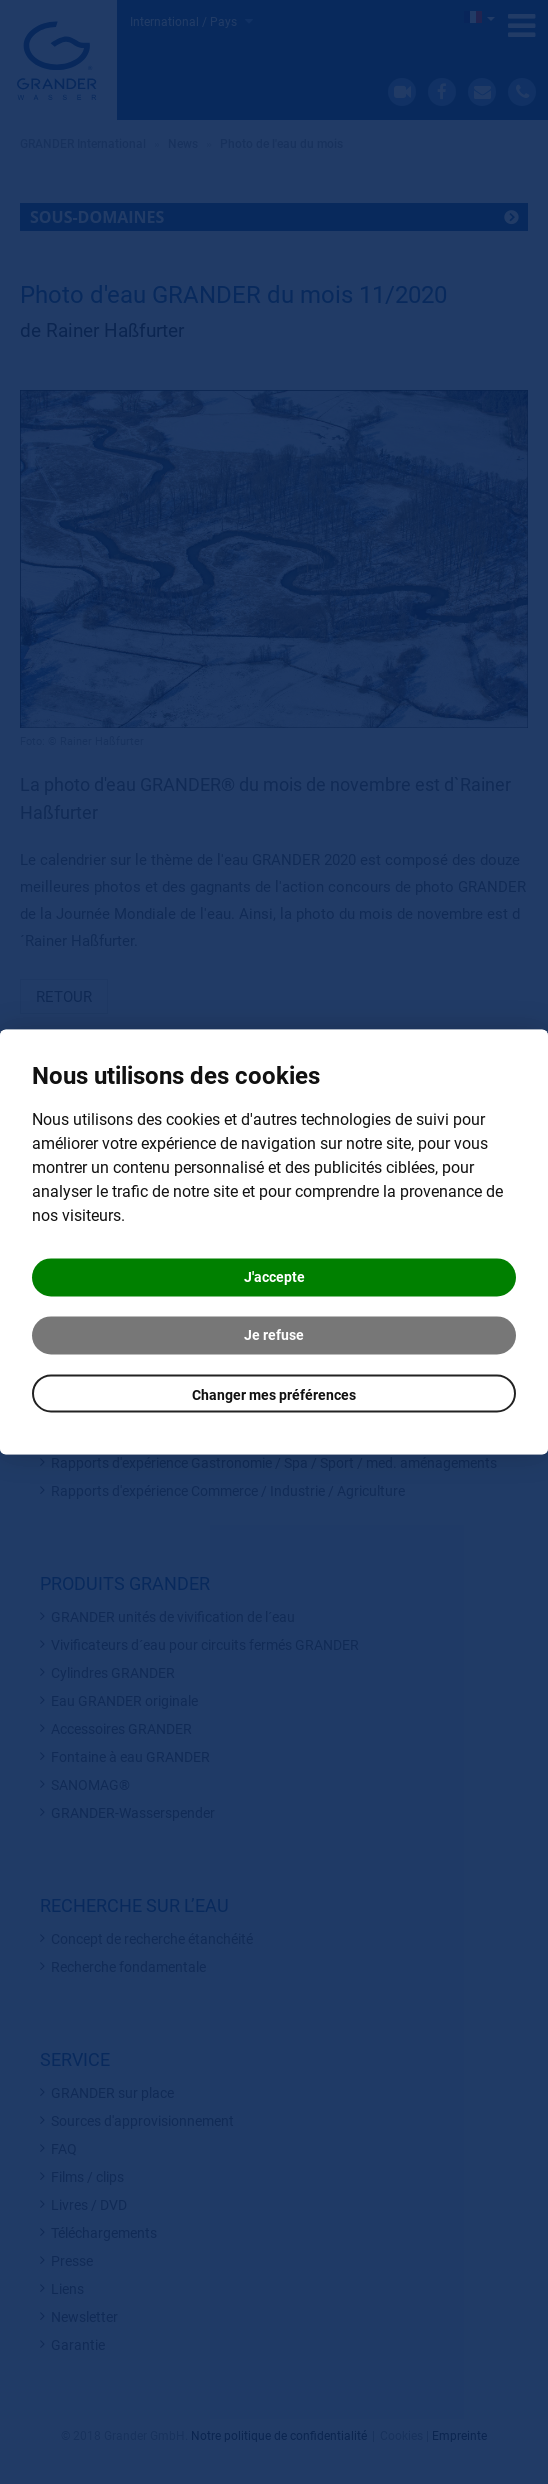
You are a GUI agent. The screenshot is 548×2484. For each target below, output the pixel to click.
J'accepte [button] (274, 1278)
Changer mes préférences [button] (274, 1396)
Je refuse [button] (274, 1336)
